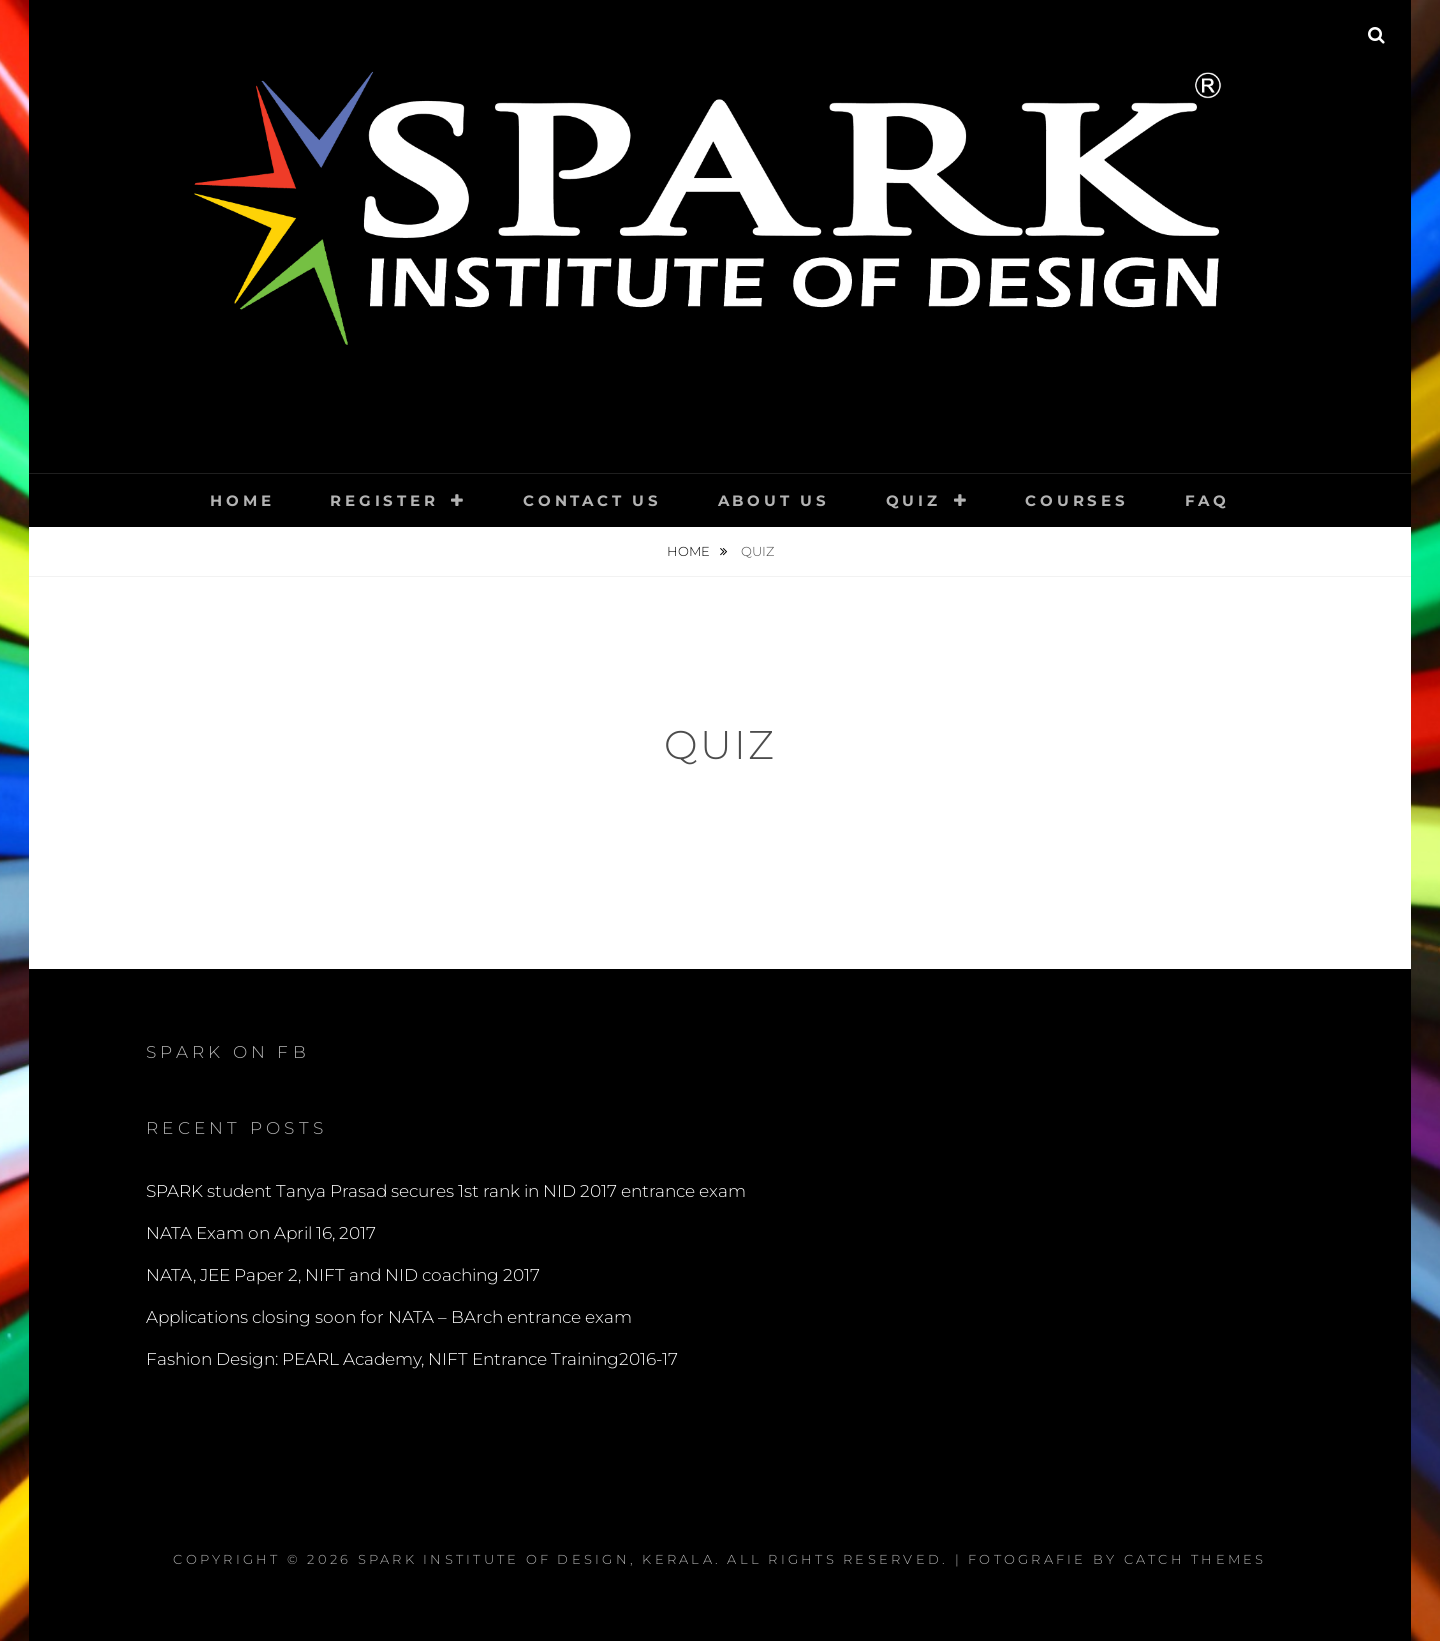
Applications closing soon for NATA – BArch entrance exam (389, 1317)
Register (384, 500)
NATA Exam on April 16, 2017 (261, 1233)
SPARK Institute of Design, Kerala (536, 1559)
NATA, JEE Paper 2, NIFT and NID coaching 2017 (343, 1275)
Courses (1076, 500)
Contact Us (592, 500)
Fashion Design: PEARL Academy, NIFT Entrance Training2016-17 (412, 1359)
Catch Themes (1195, 1559)
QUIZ (913, 500)
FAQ (1207, 500)
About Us (774, 500)
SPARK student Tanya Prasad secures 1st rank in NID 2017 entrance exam (446, 1191)
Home (242, 500)
